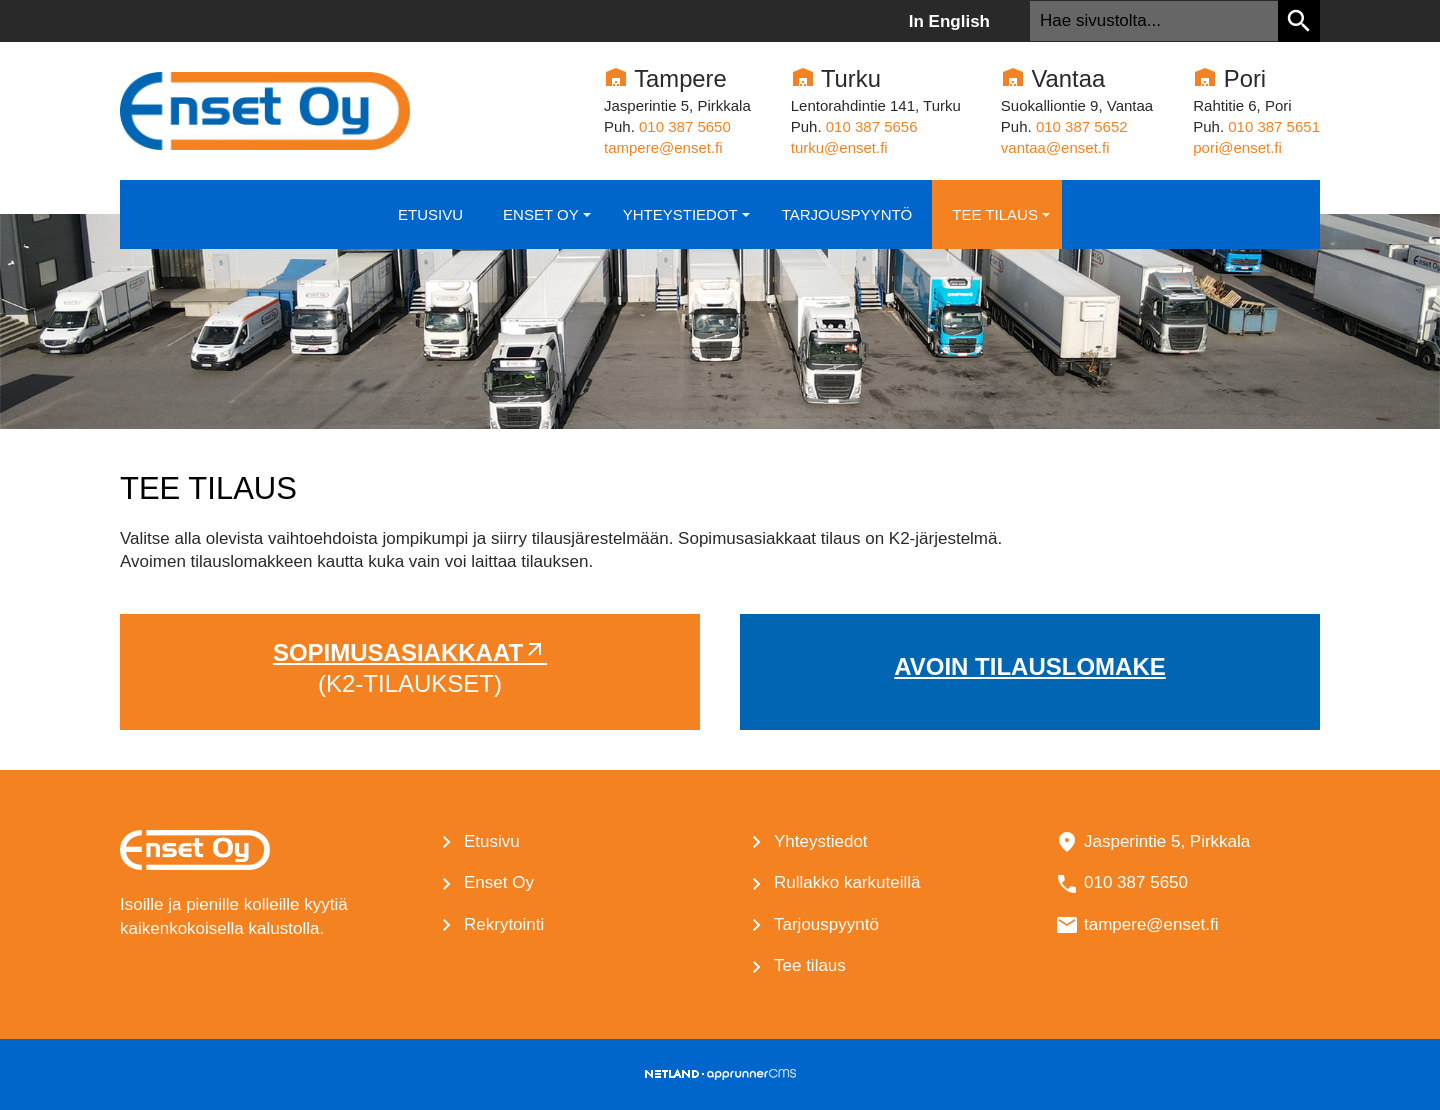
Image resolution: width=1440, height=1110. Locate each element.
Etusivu (430, 214)
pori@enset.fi (1237, 147)
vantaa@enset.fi (1055, 147)
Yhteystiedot (688, 224)
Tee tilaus (1003, 224)
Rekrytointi (504, 924)
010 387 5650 (685, 126)
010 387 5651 (1274, 126)
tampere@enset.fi (663, 147)
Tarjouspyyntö (847, 214)
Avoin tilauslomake (1030, 666)
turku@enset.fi (839, 147)
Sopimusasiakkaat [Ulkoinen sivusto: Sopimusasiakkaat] (398, 652)
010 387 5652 (1082, 126)
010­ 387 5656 (872, 126)
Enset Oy (549, 224)
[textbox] (1154, 21)
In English (949, 21)
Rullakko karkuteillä (847, 882)
